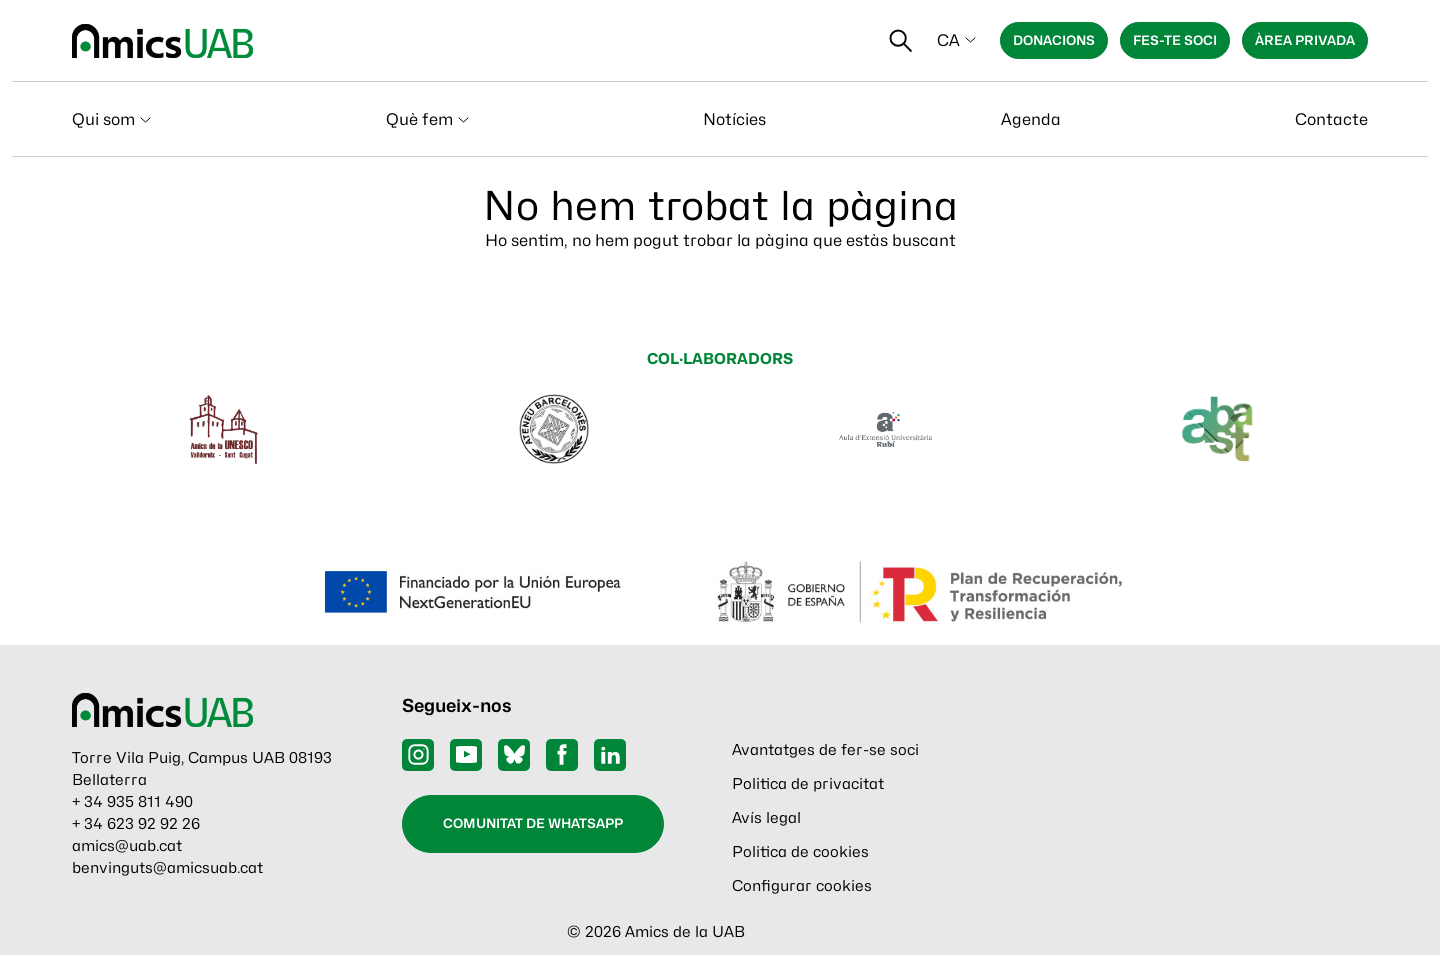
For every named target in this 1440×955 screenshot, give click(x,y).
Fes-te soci (1175, 40)
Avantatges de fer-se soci (825, 750)
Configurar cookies (802, 886)
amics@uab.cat (127, 846)
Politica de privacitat (808, 784)
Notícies (734, 119)
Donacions (1054, 40)
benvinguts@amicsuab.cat (167, 868)
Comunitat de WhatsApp (533, 823)
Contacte (1331, 119)
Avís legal (766, 818)
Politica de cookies (800, 852)
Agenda (1031, 119)
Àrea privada (1305, 40)
